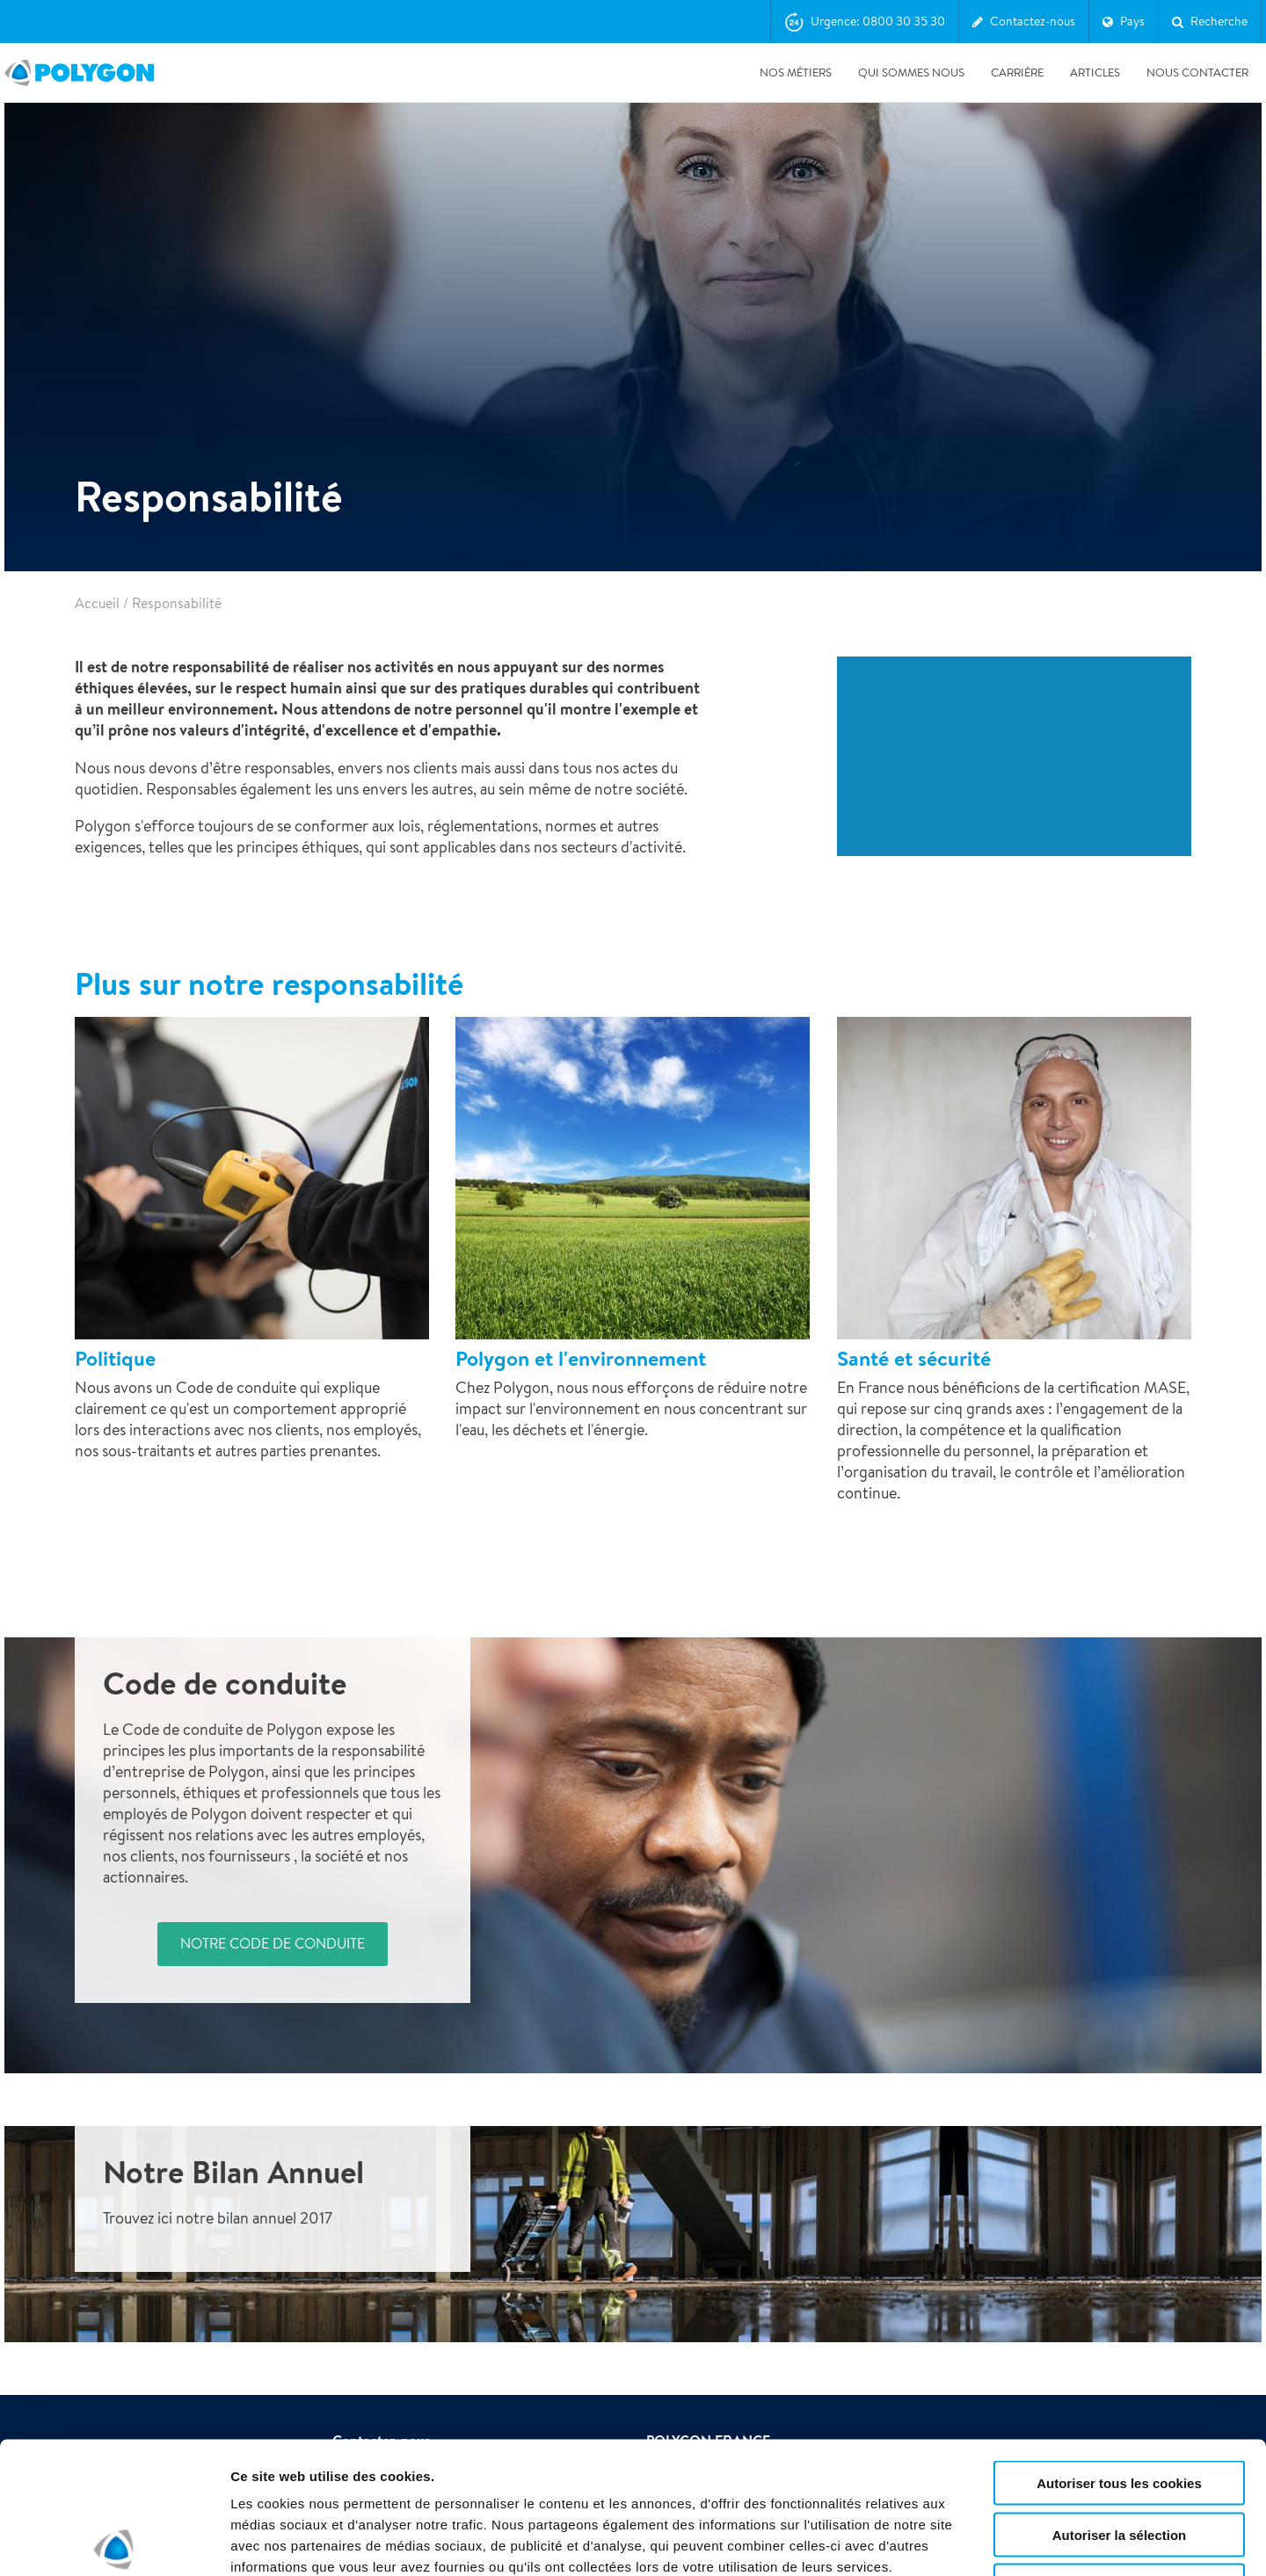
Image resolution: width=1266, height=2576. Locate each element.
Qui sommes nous (911, 72)
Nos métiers (796, 72)
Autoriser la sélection (1119, 2398)
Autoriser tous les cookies (1119, 2346)
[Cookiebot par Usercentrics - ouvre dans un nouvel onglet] (114, 2542)
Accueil (97, 603)
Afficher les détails (968, 2541)
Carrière (1017, 72)
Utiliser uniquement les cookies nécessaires (1119, 2456)
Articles (1095, 72)
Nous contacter (1197, 72)
